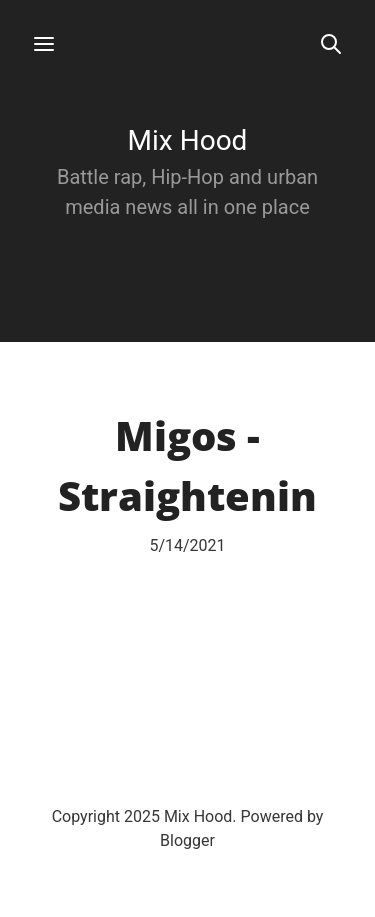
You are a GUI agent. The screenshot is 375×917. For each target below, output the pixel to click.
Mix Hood (188, 140)
